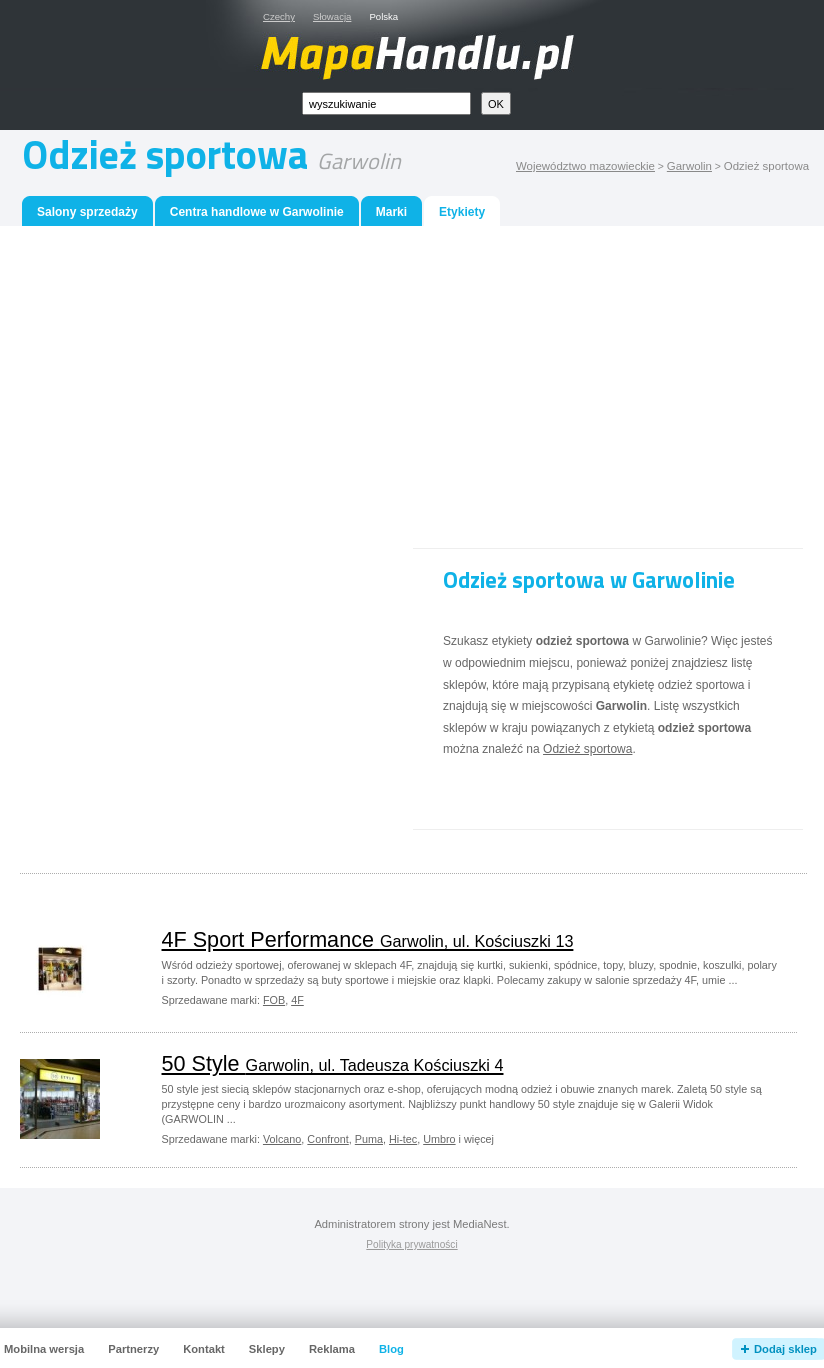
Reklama (332, 1349)
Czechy (279, 16)
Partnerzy (133, 1349)
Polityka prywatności (411, 1244)
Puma (369, 1139)
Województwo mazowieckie (585, 166)
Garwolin (689, 166)
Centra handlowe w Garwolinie (257, 212)
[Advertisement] (413, 392)
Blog (391, 1349)
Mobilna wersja (44, 1349)
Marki (391, 212)
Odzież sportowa (587, 749)
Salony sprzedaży (87, 212)
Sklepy (267, 1349)
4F (297, 1000)
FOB (274, 1000)
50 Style (333, 1063)
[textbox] (386, 103)
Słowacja (332, 16)
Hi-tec (403, 1139)
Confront (327, 1139)
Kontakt (204, 1349)
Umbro (439, 1139)
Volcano (282, 1139)
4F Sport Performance (368, 939)
